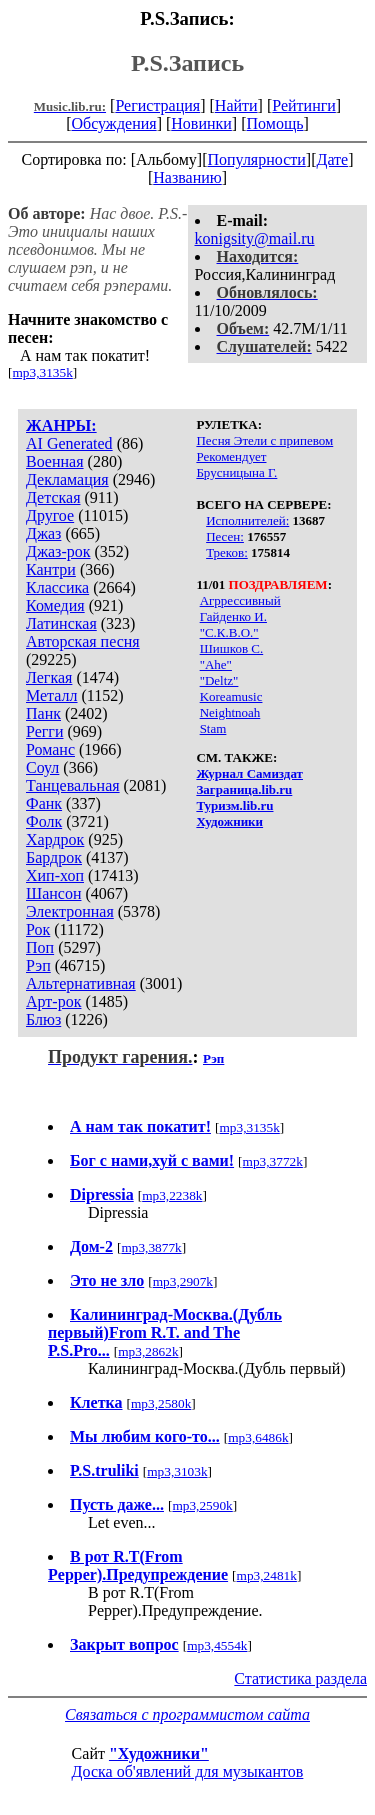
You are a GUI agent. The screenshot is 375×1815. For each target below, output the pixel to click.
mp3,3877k (151, 1247)
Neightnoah (230, 712)
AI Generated (69, 443)
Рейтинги (304, 105)
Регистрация (157, 105)
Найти (236, 105)
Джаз (43, 533)
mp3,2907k (183, 1281)
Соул (42, 767)
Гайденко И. (233, 616)
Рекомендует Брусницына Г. (236, 464)
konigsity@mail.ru (255, 238)
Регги (44, 731)
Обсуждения (113, 123)
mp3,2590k (202, 1505)
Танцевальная (73, 785)
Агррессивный (240, 600)
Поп (40, 947)
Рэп (38, 965)
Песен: (225, 536)
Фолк (44, 821)
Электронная (70, 911)
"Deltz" (219, 680)
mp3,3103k (177, 1471)
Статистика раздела (300, 1678)
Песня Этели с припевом (264, 440)
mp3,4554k (217, 1645)
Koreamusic (231, 696)
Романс (50, 749)
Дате (333, 159)
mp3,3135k (42, 372)
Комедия (55, 605)
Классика (57, 587)
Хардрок (55, 839)
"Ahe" (216, 664)
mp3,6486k (258, 1437)
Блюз (43, 1019)
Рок (38, 929)
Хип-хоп (55, 875)
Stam (213, 728)
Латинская (61, 623)
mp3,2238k (172, 1195)
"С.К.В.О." (229, 632)
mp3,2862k (148, 1351)
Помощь (275, 123)
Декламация (67, 479)
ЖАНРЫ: (61, 425)
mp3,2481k (267, 1575)
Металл (52, 695)
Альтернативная (81, 983)
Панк (43, 713)
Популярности (256, 159)
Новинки (201, 123)
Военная (55, 461)
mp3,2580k (161, 1403)
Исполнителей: (247, 520)
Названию (187, 177)
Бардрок (54, 857)
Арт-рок (53, 1001)
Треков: (227, 552)
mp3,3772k (273, 1161)
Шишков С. (232, 648)
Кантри (51, 569)
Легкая (49, 677)
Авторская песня (83, 641)
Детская (53, 497)
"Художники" (159, 1753)
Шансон (53, 893)
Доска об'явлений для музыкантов (188, 1771)
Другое (50, 515)
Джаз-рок (58, 551)
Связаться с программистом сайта (187, 1714)
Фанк (44, 803)
